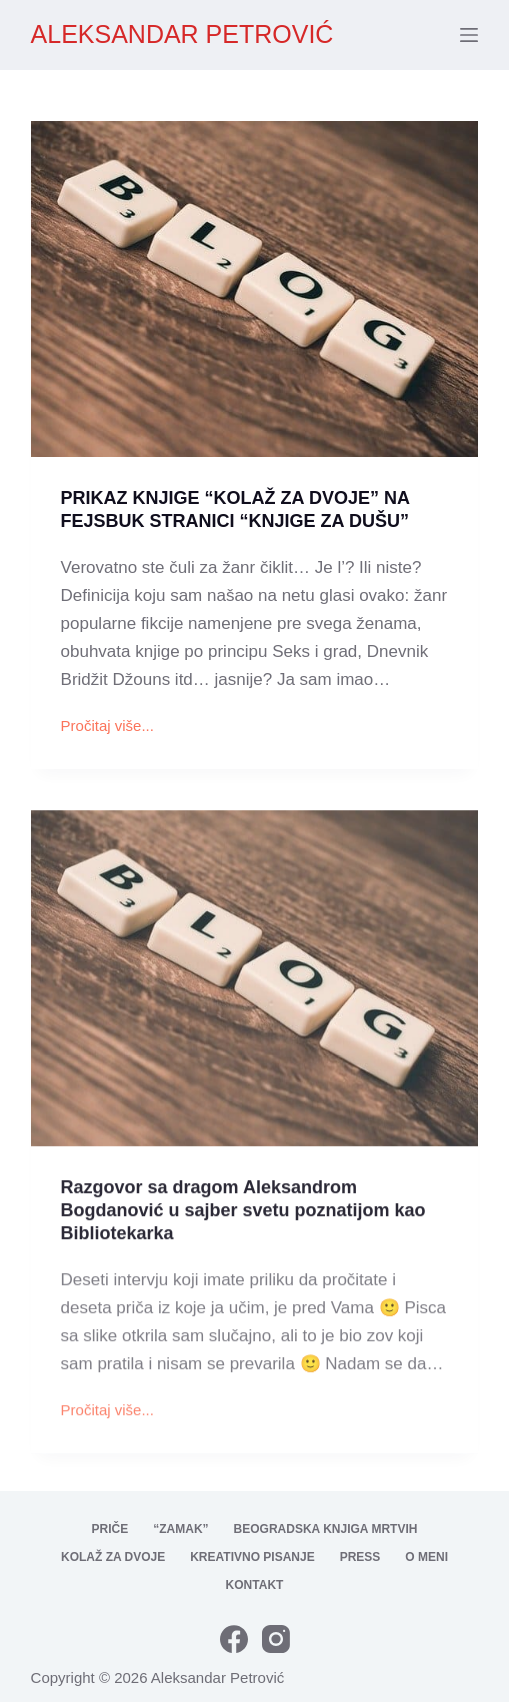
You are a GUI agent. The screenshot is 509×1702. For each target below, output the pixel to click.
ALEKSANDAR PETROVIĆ (182, 34)
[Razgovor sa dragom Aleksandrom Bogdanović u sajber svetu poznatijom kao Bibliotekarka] (255, 987)
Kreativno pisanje (252, 1557)
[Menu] (469, 35)
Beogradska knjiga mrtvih (326, 1529)
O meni (426, 1557)
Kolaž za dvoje (113, 1557)
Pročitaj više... (107, 729)
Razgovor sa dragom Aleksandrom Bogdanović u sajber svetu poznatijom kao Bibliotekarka (243, 1219)
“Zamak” (180, 1529)
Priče (110, 1529)
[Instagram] (276, 1639)
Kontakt (255, 1585)
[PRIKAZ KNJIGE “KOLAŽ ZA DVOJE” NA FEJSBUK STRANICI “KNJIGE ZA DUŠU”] (255, 290)
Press (360, 1557)
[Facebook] (234, 1639)
